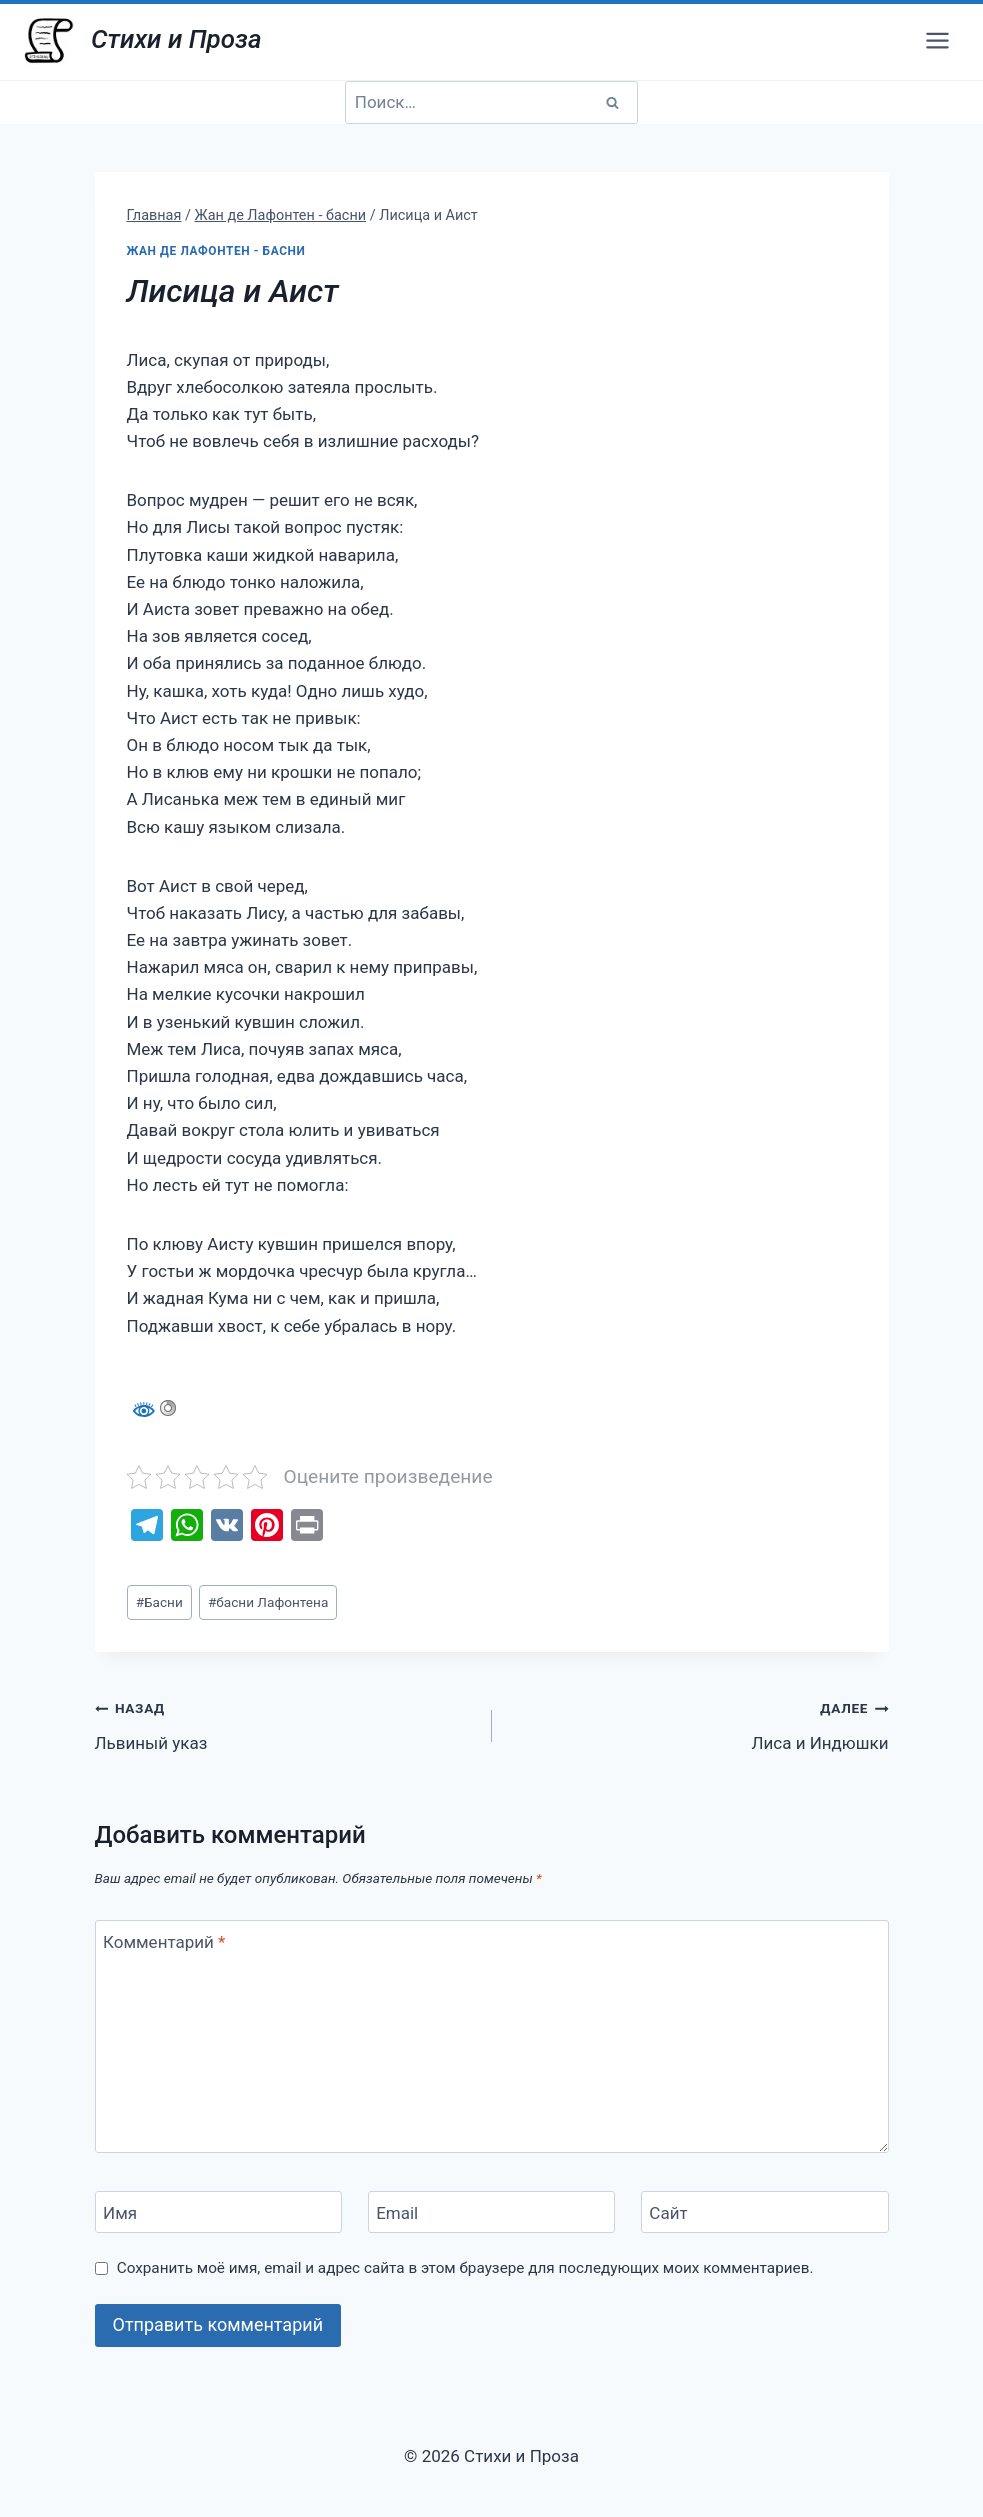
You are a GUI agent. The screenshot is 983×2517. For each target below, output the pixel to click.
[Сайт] (765, 2212)
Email (397, 2213)
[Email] (492, 2212)
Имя (120, 2213)
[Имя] (219, 2212)
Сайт (668, 2213)
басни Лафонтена (268, 1602)
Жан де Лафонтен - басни (216, 251)
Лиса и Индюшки (699, 1723)
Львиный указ (285, 1723)
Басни (159, 1602)
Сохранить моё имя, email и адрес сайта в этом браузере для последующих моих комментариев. (465, 2268)
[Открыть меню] (937, 40)
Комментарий (164, 1942)
